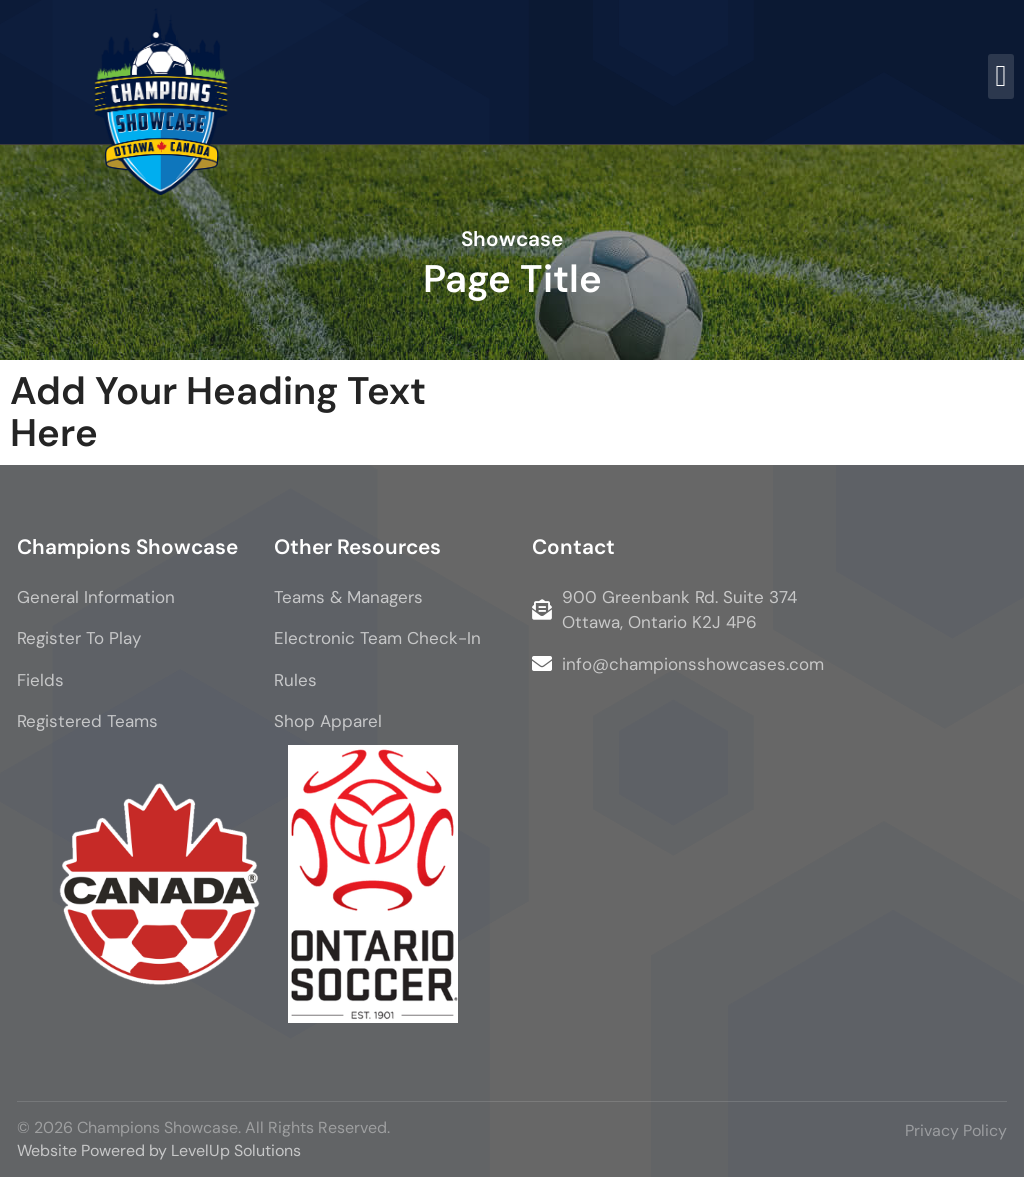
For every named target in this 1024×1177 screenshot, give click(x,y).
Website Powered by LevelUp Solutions (159, 1150)
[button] (1001, 76)
